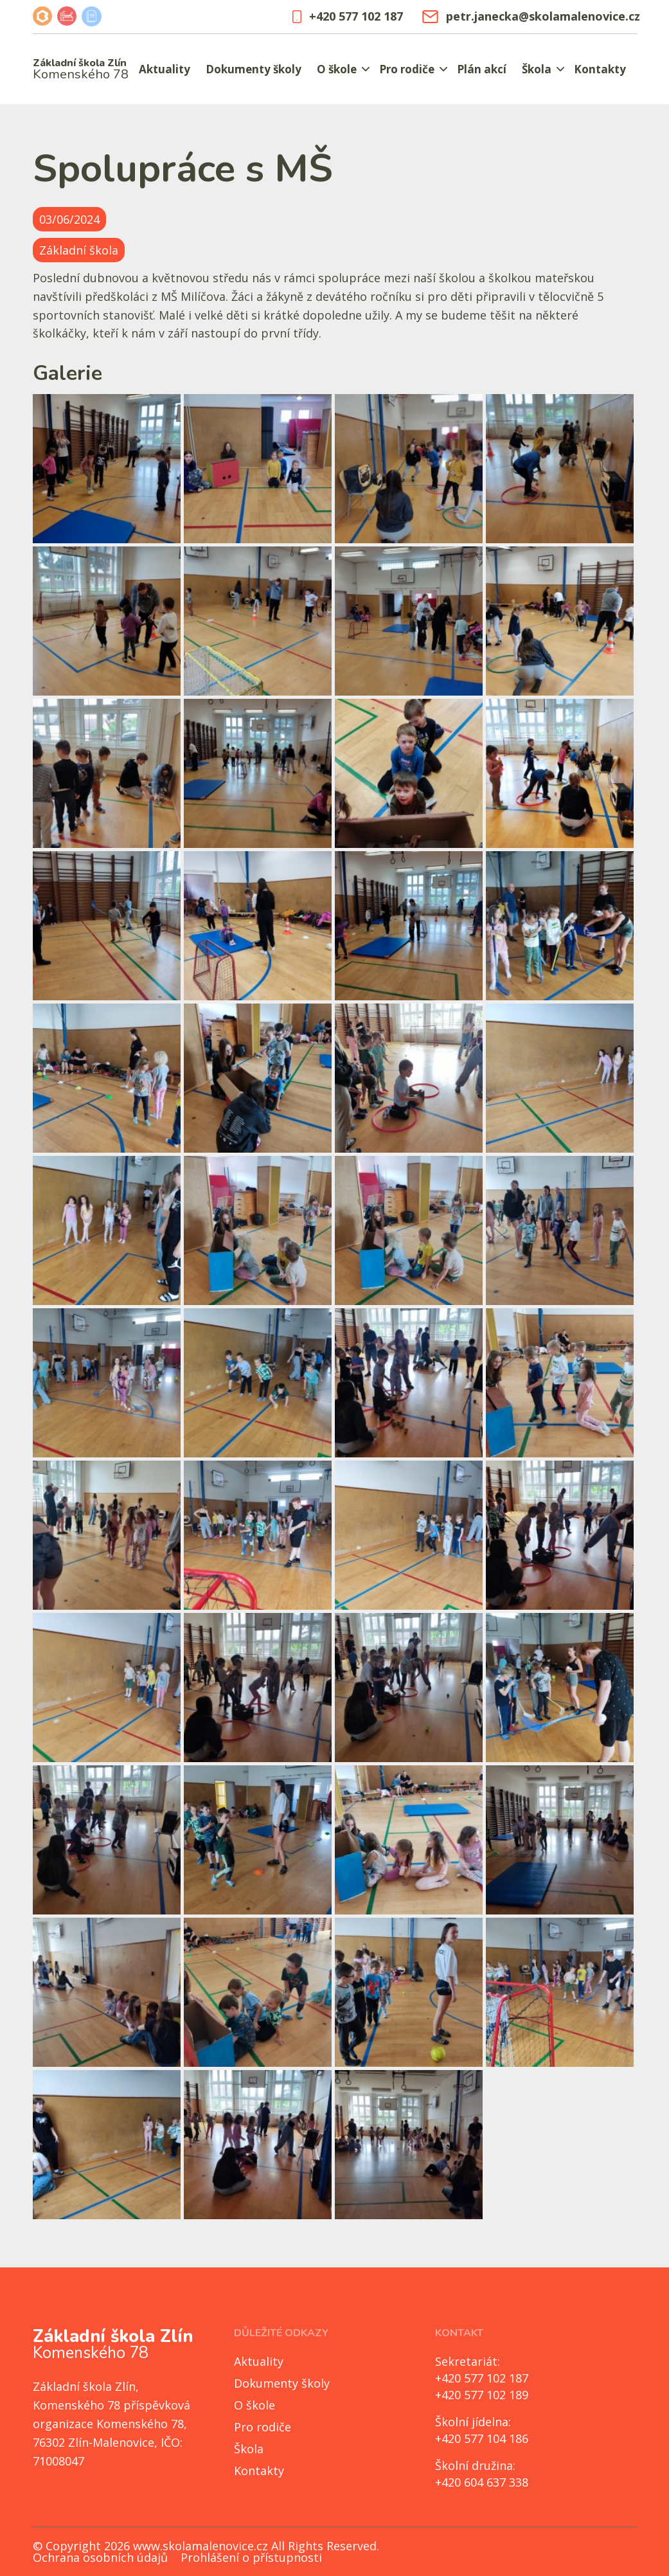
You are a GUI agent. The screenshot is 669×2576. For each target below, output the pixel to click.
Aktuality (164, 69)
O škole (337, 69)
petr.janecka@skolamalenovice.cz (529, 16)
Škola (536, 69)
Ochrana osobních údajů (100, 2557)
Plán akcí (481, 69)
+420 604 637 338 (481, 2482)
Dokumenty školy (253, 69)
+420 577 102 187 (347, 16)
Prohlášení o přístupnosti (251, 2557)
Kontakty (600, 69)
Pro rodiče (406, 69)
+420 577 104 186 (481, 2438)
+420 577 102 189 (481, 2394)
